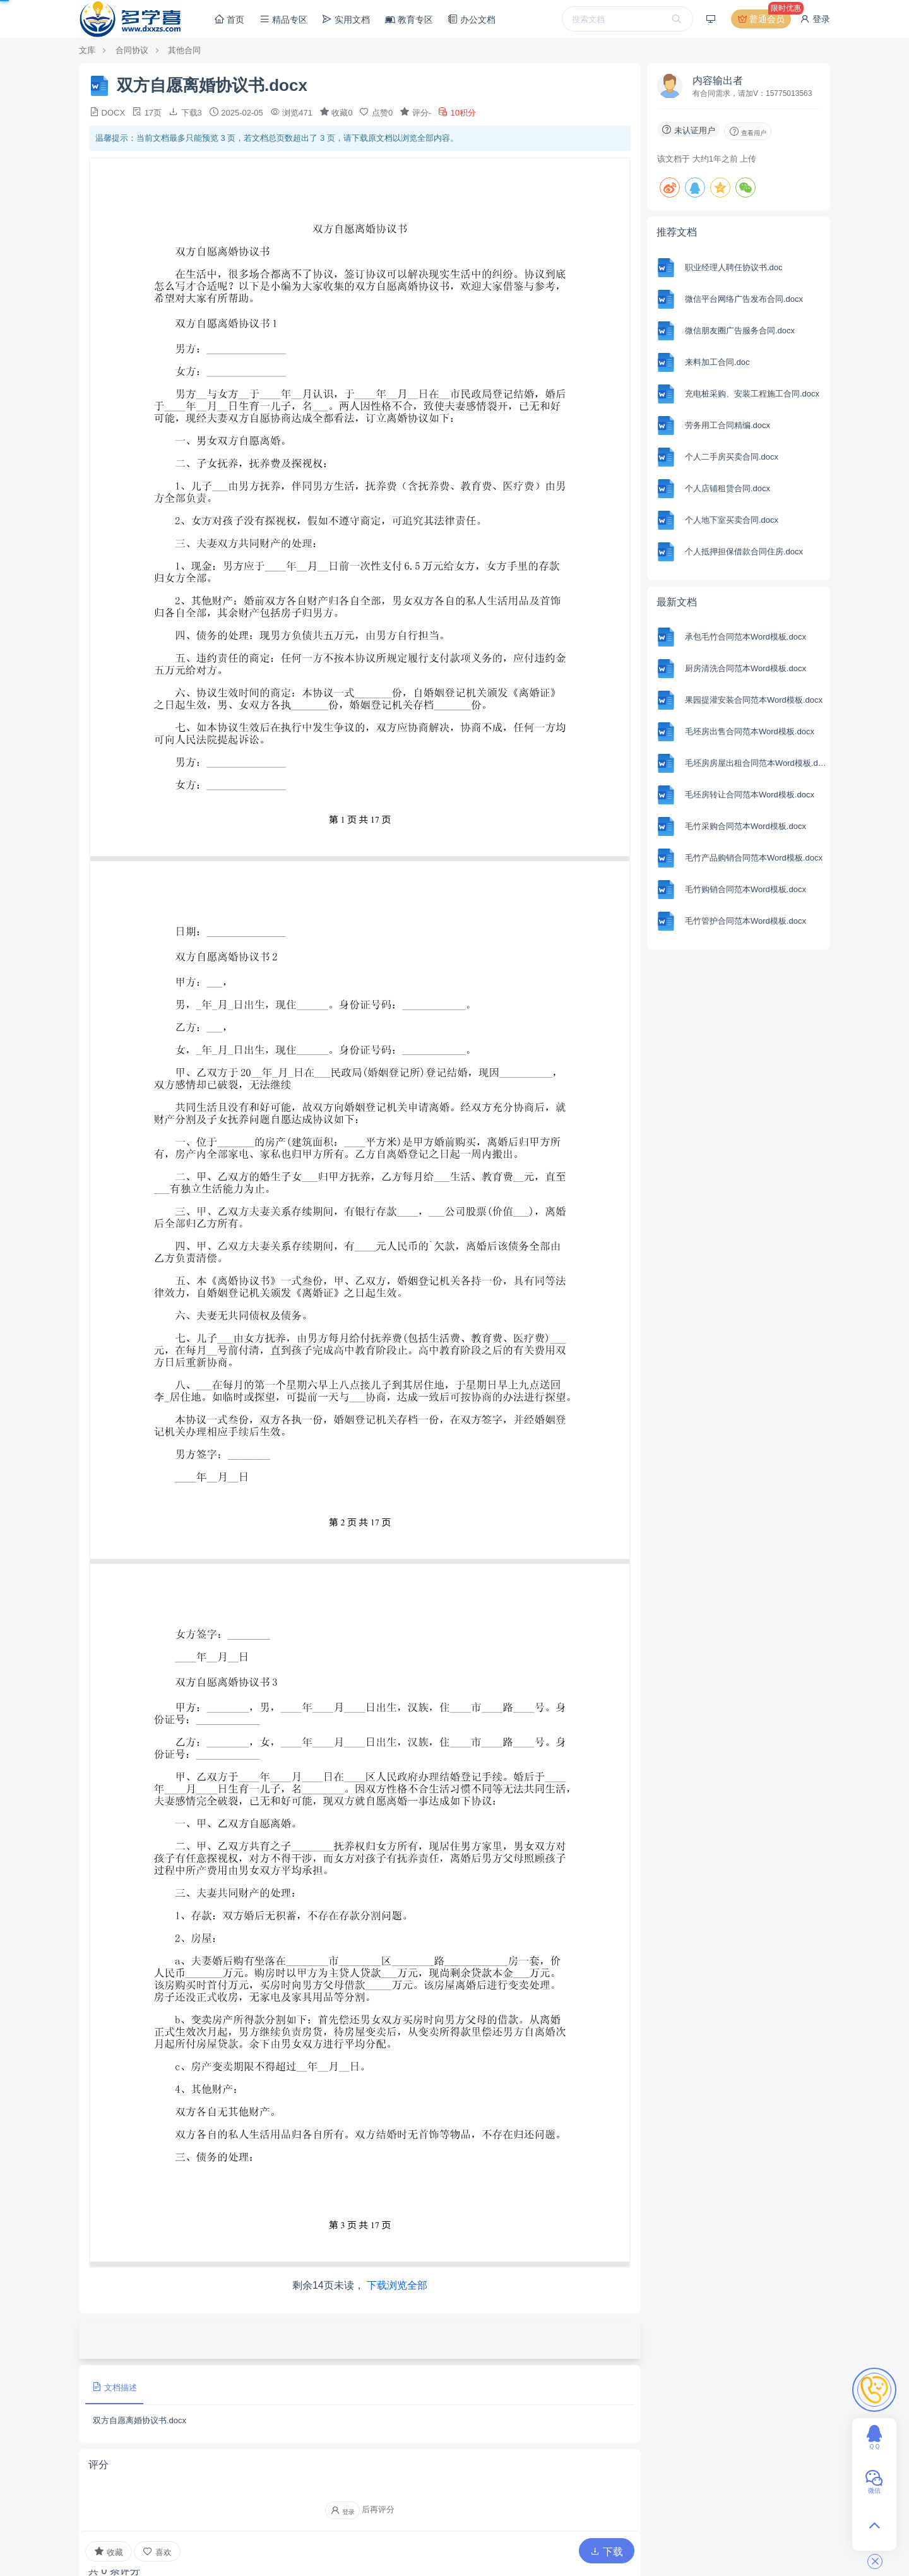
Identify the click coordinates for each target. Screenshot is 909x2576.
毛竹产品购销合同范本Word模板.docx (754, 857)
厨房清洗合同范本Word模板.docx (745, 668)
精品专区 (283, 19)
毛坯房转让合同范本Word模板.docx (749, 794)
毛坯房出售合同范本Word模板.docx (749, 731)
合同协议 (132, 50)
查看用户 (747, 131)
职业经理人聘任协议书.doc (734, 267)
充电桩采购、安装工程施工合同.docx (752, 393)
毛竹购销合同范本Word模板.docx (745, 889)
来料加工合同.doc (717, 362)
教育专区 (409, 20)
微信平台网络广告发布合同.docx (744, 299)
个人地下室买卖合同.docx (731, 520)
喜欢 (157, 2551)
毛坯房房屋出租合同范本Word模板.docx (756, 763)
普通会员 (763, 18)
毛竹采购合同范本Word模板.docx (745, 826)
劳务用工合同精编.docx (727, 425)
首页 (229, 19)
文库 (87, 50)
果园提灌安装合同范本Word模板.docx (754, 700)
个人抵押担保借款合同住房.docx (744, 551)
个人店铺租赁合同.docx (727, 488)
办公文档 (472, 19)
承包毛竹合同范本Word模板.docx (745, 636)
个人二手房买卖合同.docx (731, 457)
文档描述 (114, 2387)
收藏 (108, 2551)
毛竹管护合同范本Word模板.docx (745, 921)
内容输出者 (717, 80)
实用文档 (346, 19)
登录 (815, 19)
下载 (606, 2551)
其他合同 (184, 50)
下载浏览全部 (397, 2285)
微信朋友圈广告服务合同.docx (740, 330)
